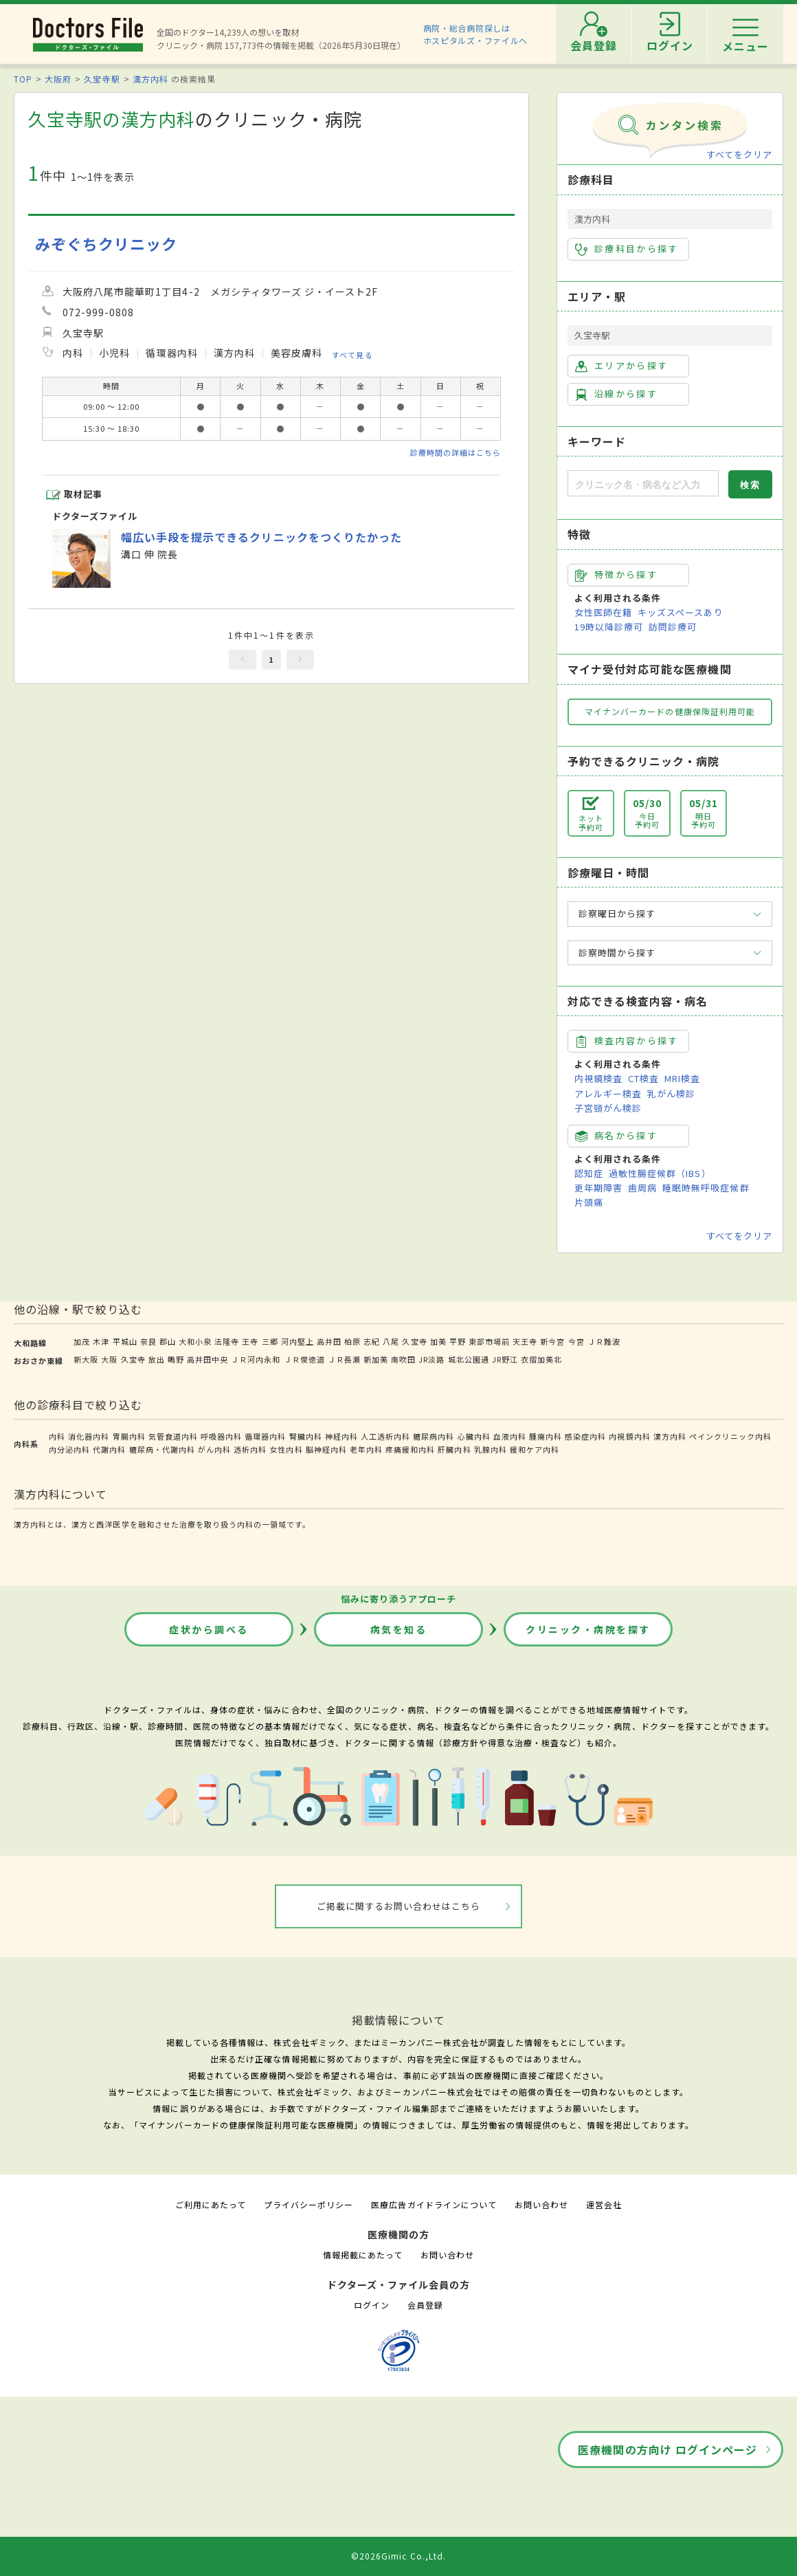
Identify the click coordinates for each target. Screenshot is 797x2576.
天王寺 (525, 1341)
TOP (23, 79)
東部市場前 (489, 1341)
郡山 (167, 1341)
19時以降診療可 (608, 626)
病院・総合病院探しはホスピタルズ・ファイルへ (475, 34)
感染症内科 (585, 1436)
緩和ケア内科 (534, 1449)
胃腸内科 (129, 1436)
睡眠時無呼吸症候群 (705, 1187)
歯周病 (642, 1187)
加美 (438, 1341)
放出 (156, 1359)
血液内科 (509, 1436)
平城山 (125, 1341)
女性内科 (285, 1449)
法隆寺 (226, 1341)
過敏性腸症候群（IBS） (659, 1173)
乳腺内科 (490, 1449)
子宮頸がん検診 (608, 1107)
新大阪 (86, 1359)
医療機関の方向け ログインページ (667, 2449)
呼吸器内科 (221, 1436)
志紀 (371, 1341)
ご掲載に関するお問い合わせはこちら (399, 1906)
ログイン (372, 2305)
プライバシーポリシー (308, 2204)
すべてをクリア (739, 154)
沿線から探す (616, 394)
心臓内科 (474, 1436)
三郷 (270, 1341)
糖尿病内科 (433, 1436)
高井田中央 (207, 1359)
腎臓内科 (305, 1436)
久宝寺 (414, 1341)
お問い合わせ (541, 2204)
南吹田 (403, 1359)
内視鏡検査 (598, 1078)
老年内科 (366, 1449)
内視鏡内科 (629, 1436)
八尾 (391, 1341)
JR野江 (505, 1359)
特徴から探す (616, 575)
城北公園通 (468, 1359)
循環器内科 (265, 1436)
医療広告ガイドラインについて (434, 2204)
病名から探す (616, 1136)
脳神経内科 (326, 1449)
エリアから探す (621, 366)
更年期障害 (598, 1187)
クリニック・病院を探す (588, 1629)
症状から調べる (209, 1629)
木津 (101, 1341)
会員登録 (425, 2305)
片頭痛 (588, 1202)
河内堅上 (297, 1341)
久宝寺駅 (102, 79)
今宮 (576, 1341)
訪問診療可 (673, 626)
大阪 (109, 1359)
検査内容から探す (627, 1041)
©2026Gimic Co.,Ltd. (398, 2556)
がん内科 (214, 1449)
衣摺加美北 (541, 1359)
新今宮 (552, 1341)
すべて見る (352, 354)
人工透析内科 (385, 1436)
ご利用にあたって (210, 2204)
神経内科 (341, 1436)
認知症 (588, 1173)
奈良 (148, 1341)
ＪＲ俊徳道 (304, 1359)
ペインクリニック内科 (730, 1436)
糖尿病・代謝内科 (162, 1449)
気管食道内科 (173, 1436)
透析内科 (250, 1449)
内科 (57, 1436)
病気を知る (398, 1629)
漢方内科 (150, 79)
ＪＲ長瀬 (344, 1359)
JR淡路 (431, 1359)
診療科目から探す (627, 249)
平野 (457, 1341)
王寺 (250, 1341)
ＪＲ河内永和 (255, 1359)
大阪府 (58, 79)
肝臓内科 (454, 1449)
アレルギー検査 (608, 1093)
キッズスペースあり (680, 612)
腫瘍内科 (545, 1436)
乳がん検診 (671, 1093)
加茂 (82, 1341)
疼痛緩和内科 (410, 1449)
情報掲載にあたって (363, 2254)
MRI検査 (682, 1078)
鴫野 (176, 1359)
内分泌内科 (69, 1449)
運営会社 (604, 2204)
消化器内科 (88, 1436)
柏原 (352, 1341)
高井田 (329, 1341)
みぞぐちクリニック (106, 243)
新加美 (375, 1359)
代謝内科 (109, 1449)
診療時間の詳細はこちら (455, 452)
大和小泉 (195, 1341)
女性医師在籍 (603, 612)
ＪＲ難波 (603, 1341)
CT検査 (643, 1078)
